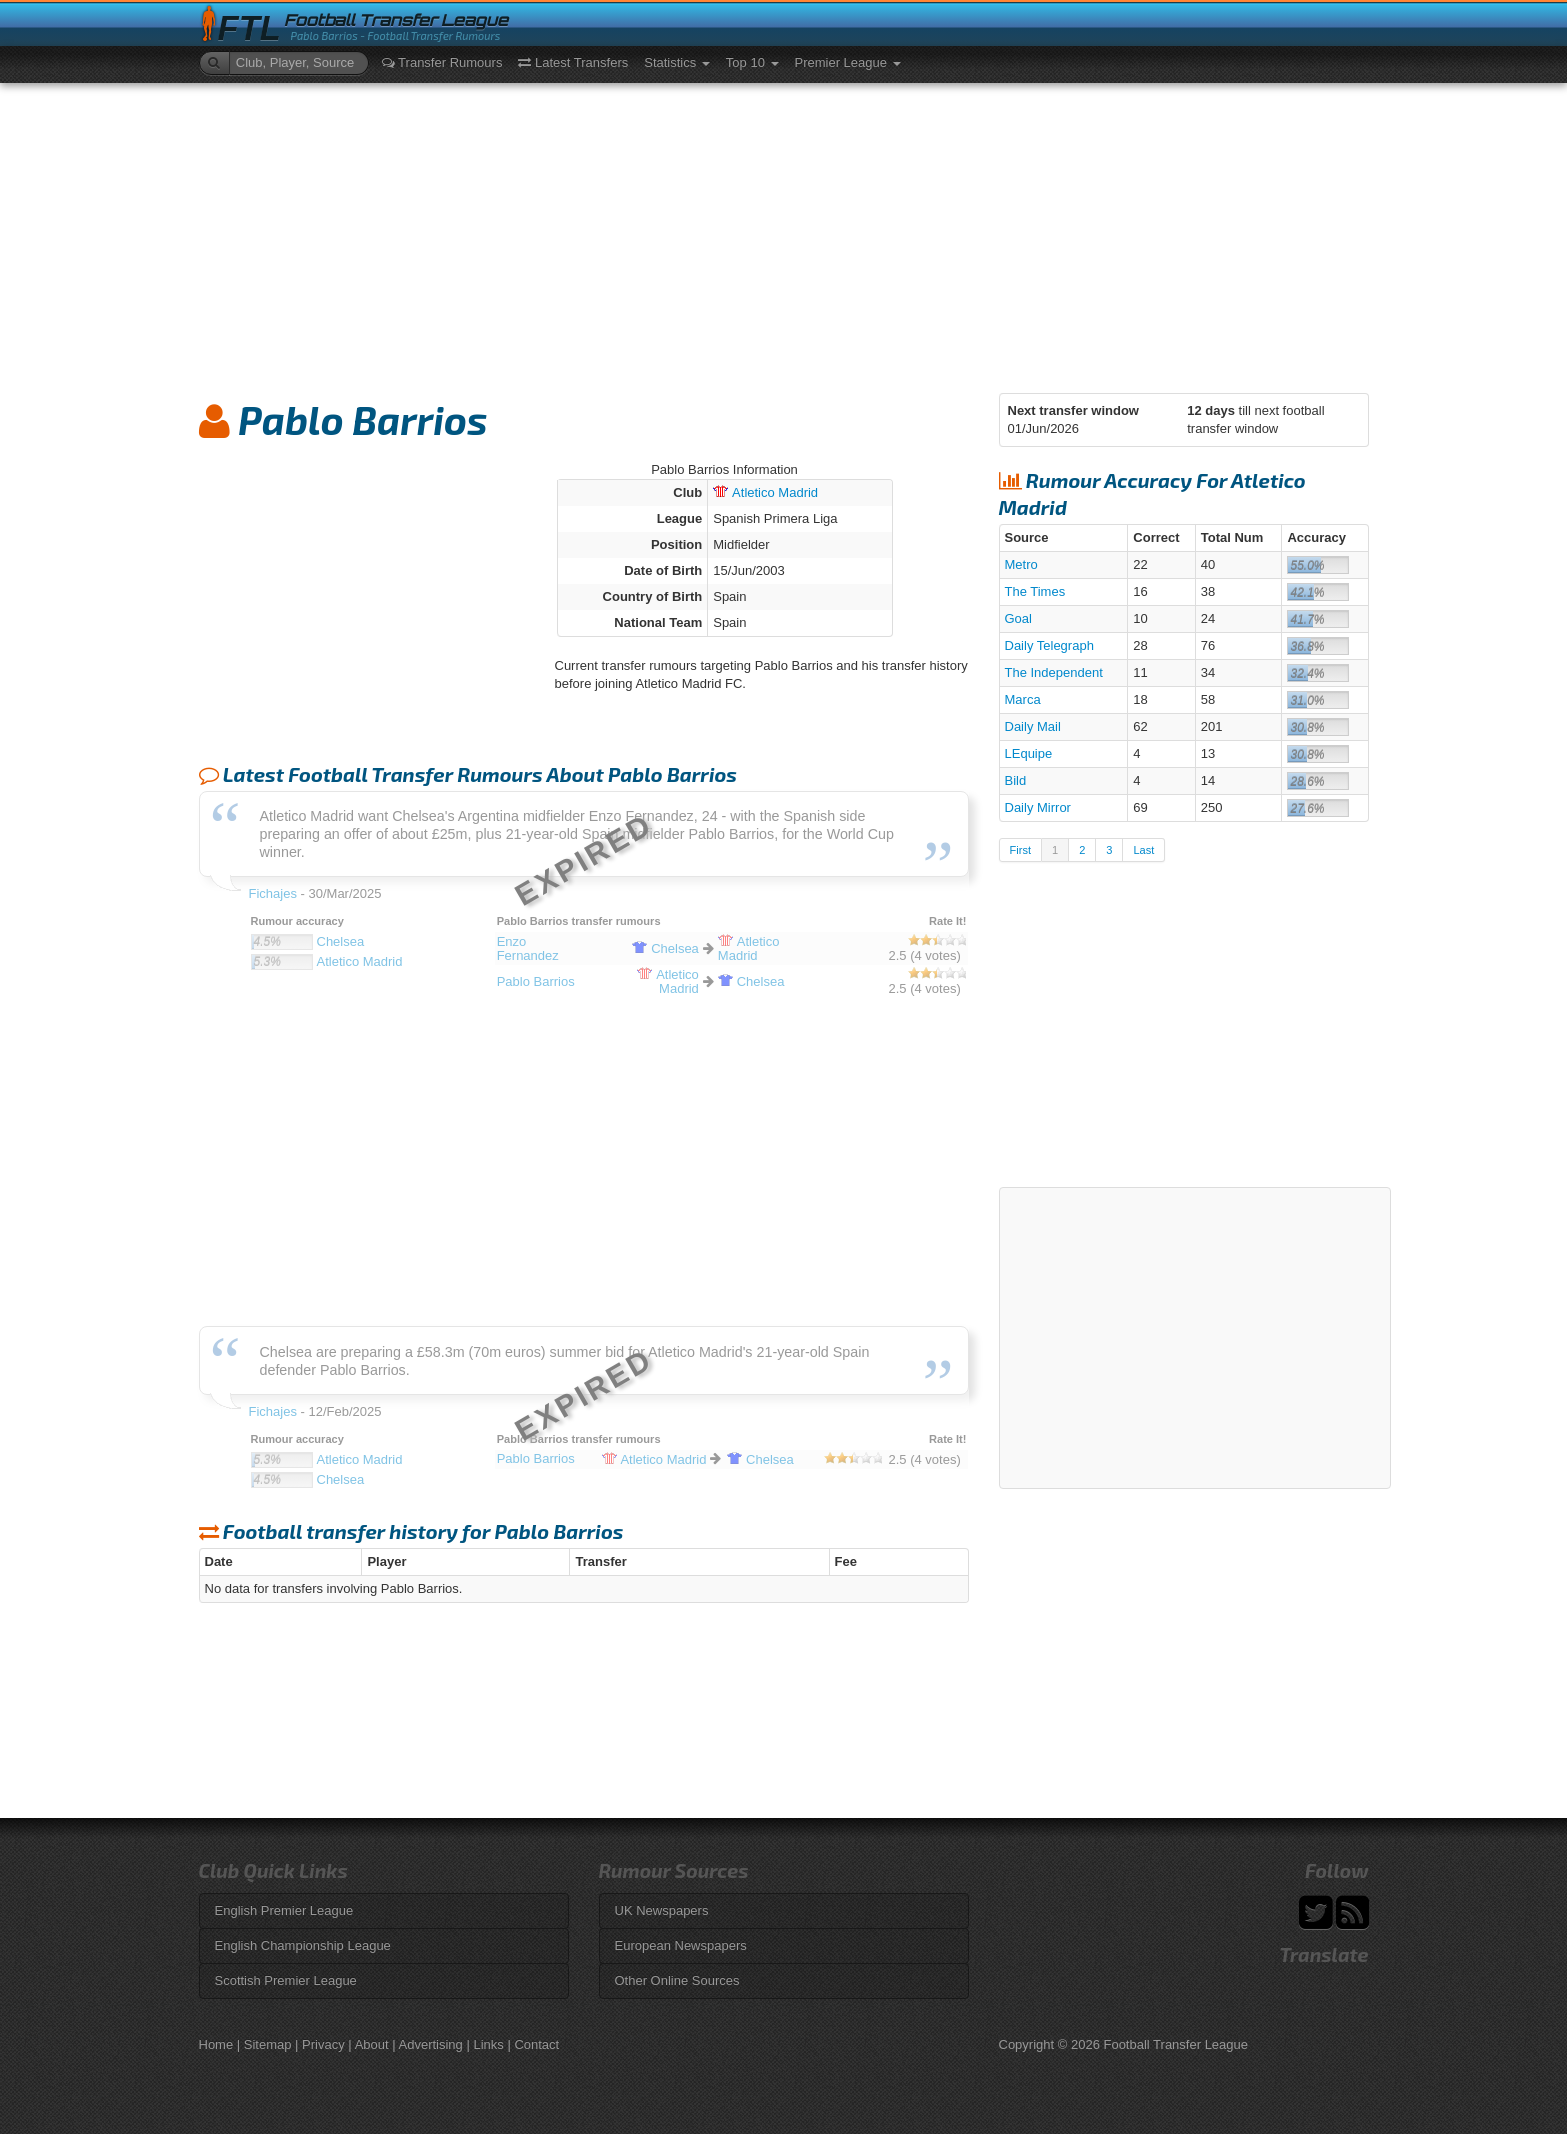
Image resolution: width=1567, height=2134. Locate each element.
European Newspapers (681, 1945)
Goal (1018, 618)
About (372, 2044)
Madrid (765, 492)
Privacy (323, 2044)
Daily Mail (1033, 726)
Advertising (431, 2044)
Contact (536, 2044)
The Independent (1054, 672)
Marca (1023, 699)
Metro (1021, 564)
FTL (249, 28)
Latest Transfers (573, 62)
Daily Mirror (1038, 807)
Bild (1016, 780)
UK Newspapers (662, 1910)
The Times (1035, 591)
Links (488, 2044)
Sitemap (268, 2044)
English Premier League (284, 1910)
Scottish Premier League (286, 1980)
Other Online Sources (677, 1980)
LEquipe (1029, 753)
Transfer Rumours (442, 62)
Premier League (848, 62)
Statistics (677, 62)
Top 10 (752, 62)
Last (1143, 850)
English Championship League (303, 1945)
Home (216, 2044)
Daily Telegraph (1049, 645)
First (1020, 850)
